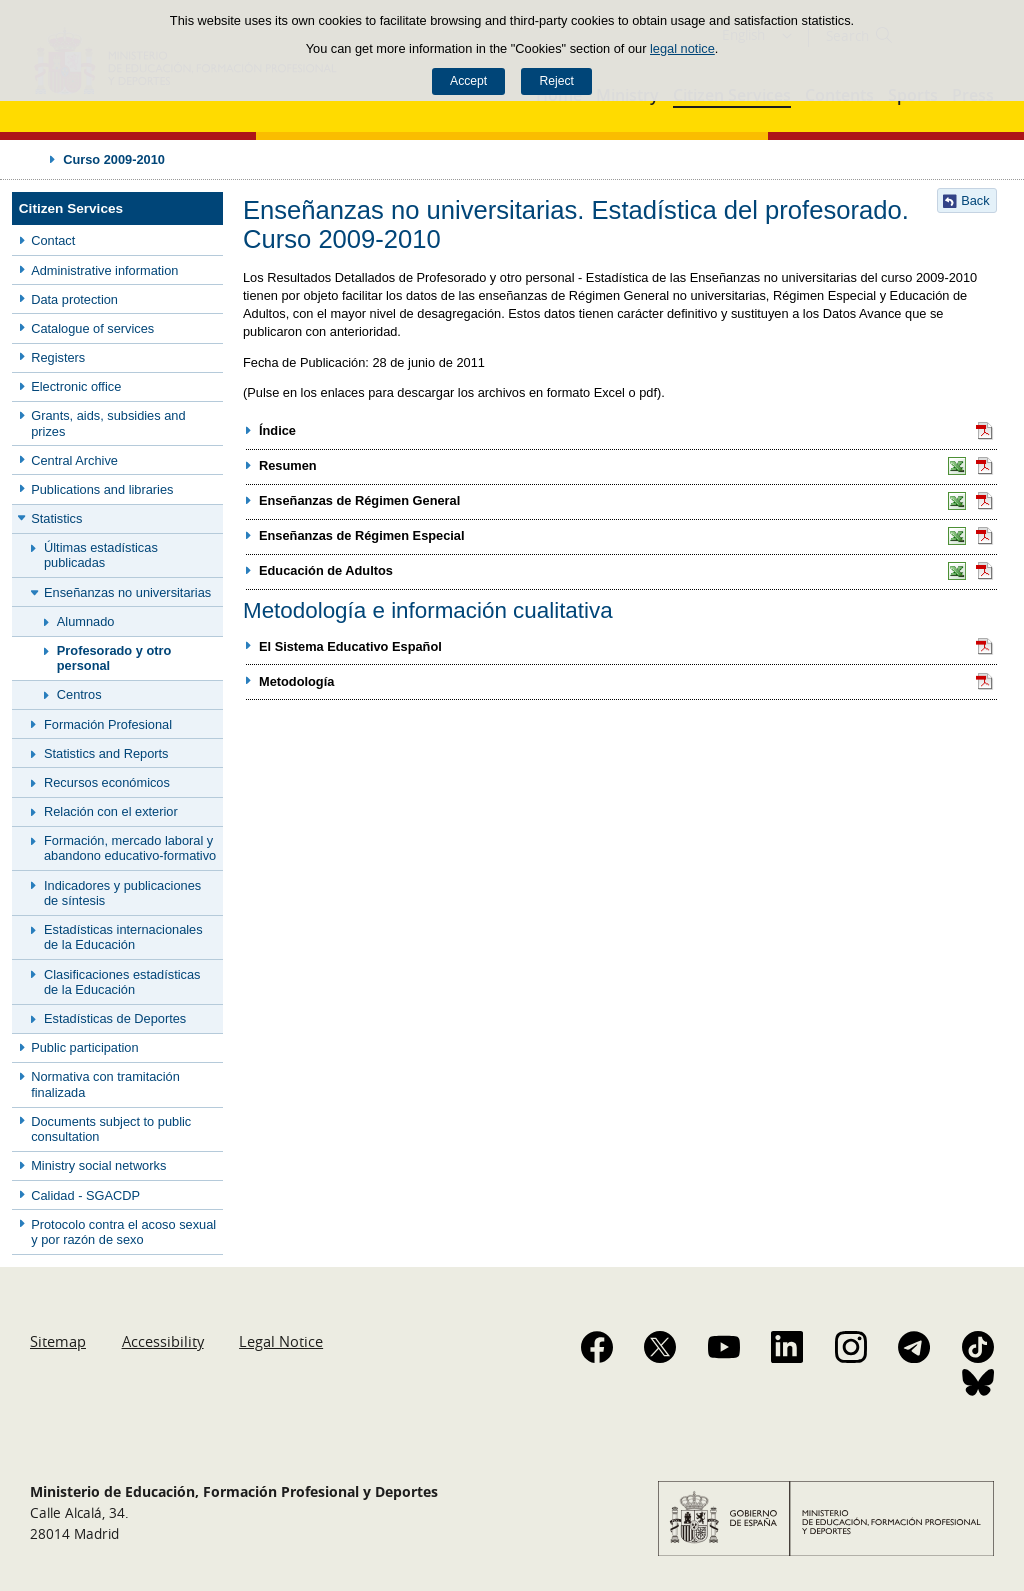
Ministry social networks (98, 1165)
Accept (468, 81)
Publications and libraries (102, 489)
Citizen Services (71, 208)
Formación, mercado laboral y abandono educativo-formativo (130, 848)
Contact (53, 240)
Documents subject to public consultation (111, 1129)
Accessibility (163, 1341)
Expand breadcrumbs (32, 159)
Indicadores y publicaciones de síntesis (122, 893)
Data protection (74, 299)
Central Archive (74, 460)
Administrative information (104, 270)
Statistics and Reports (106, 753)
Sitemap (58, 1341)
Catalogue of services (92, 328)
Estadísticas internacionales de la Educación (123, 937)
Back (975, 200)
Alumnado (86, 621)
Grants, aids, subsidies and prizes (108, 423)
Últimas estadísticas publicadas (101, 555)
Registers (58, 357)
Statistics (56, 518)
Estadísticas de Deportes (115, 1018)
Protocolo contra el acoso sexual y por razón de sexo (123, 1232)
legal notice (682, 48)
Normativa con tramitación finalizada (105, 1084)
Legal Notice (281, 1341)
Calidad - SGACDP (85, 1195)
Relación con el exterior (111, 811)
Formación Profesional (108, 724)
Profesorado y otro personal (114, 658)
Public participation (84, 1047)
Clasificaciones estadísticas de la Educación (122, 982)
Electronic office (76, 386)
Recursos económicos (107, 782)
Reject (556, 81)
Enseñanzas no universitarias (127, 592)
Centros (79, 694)
